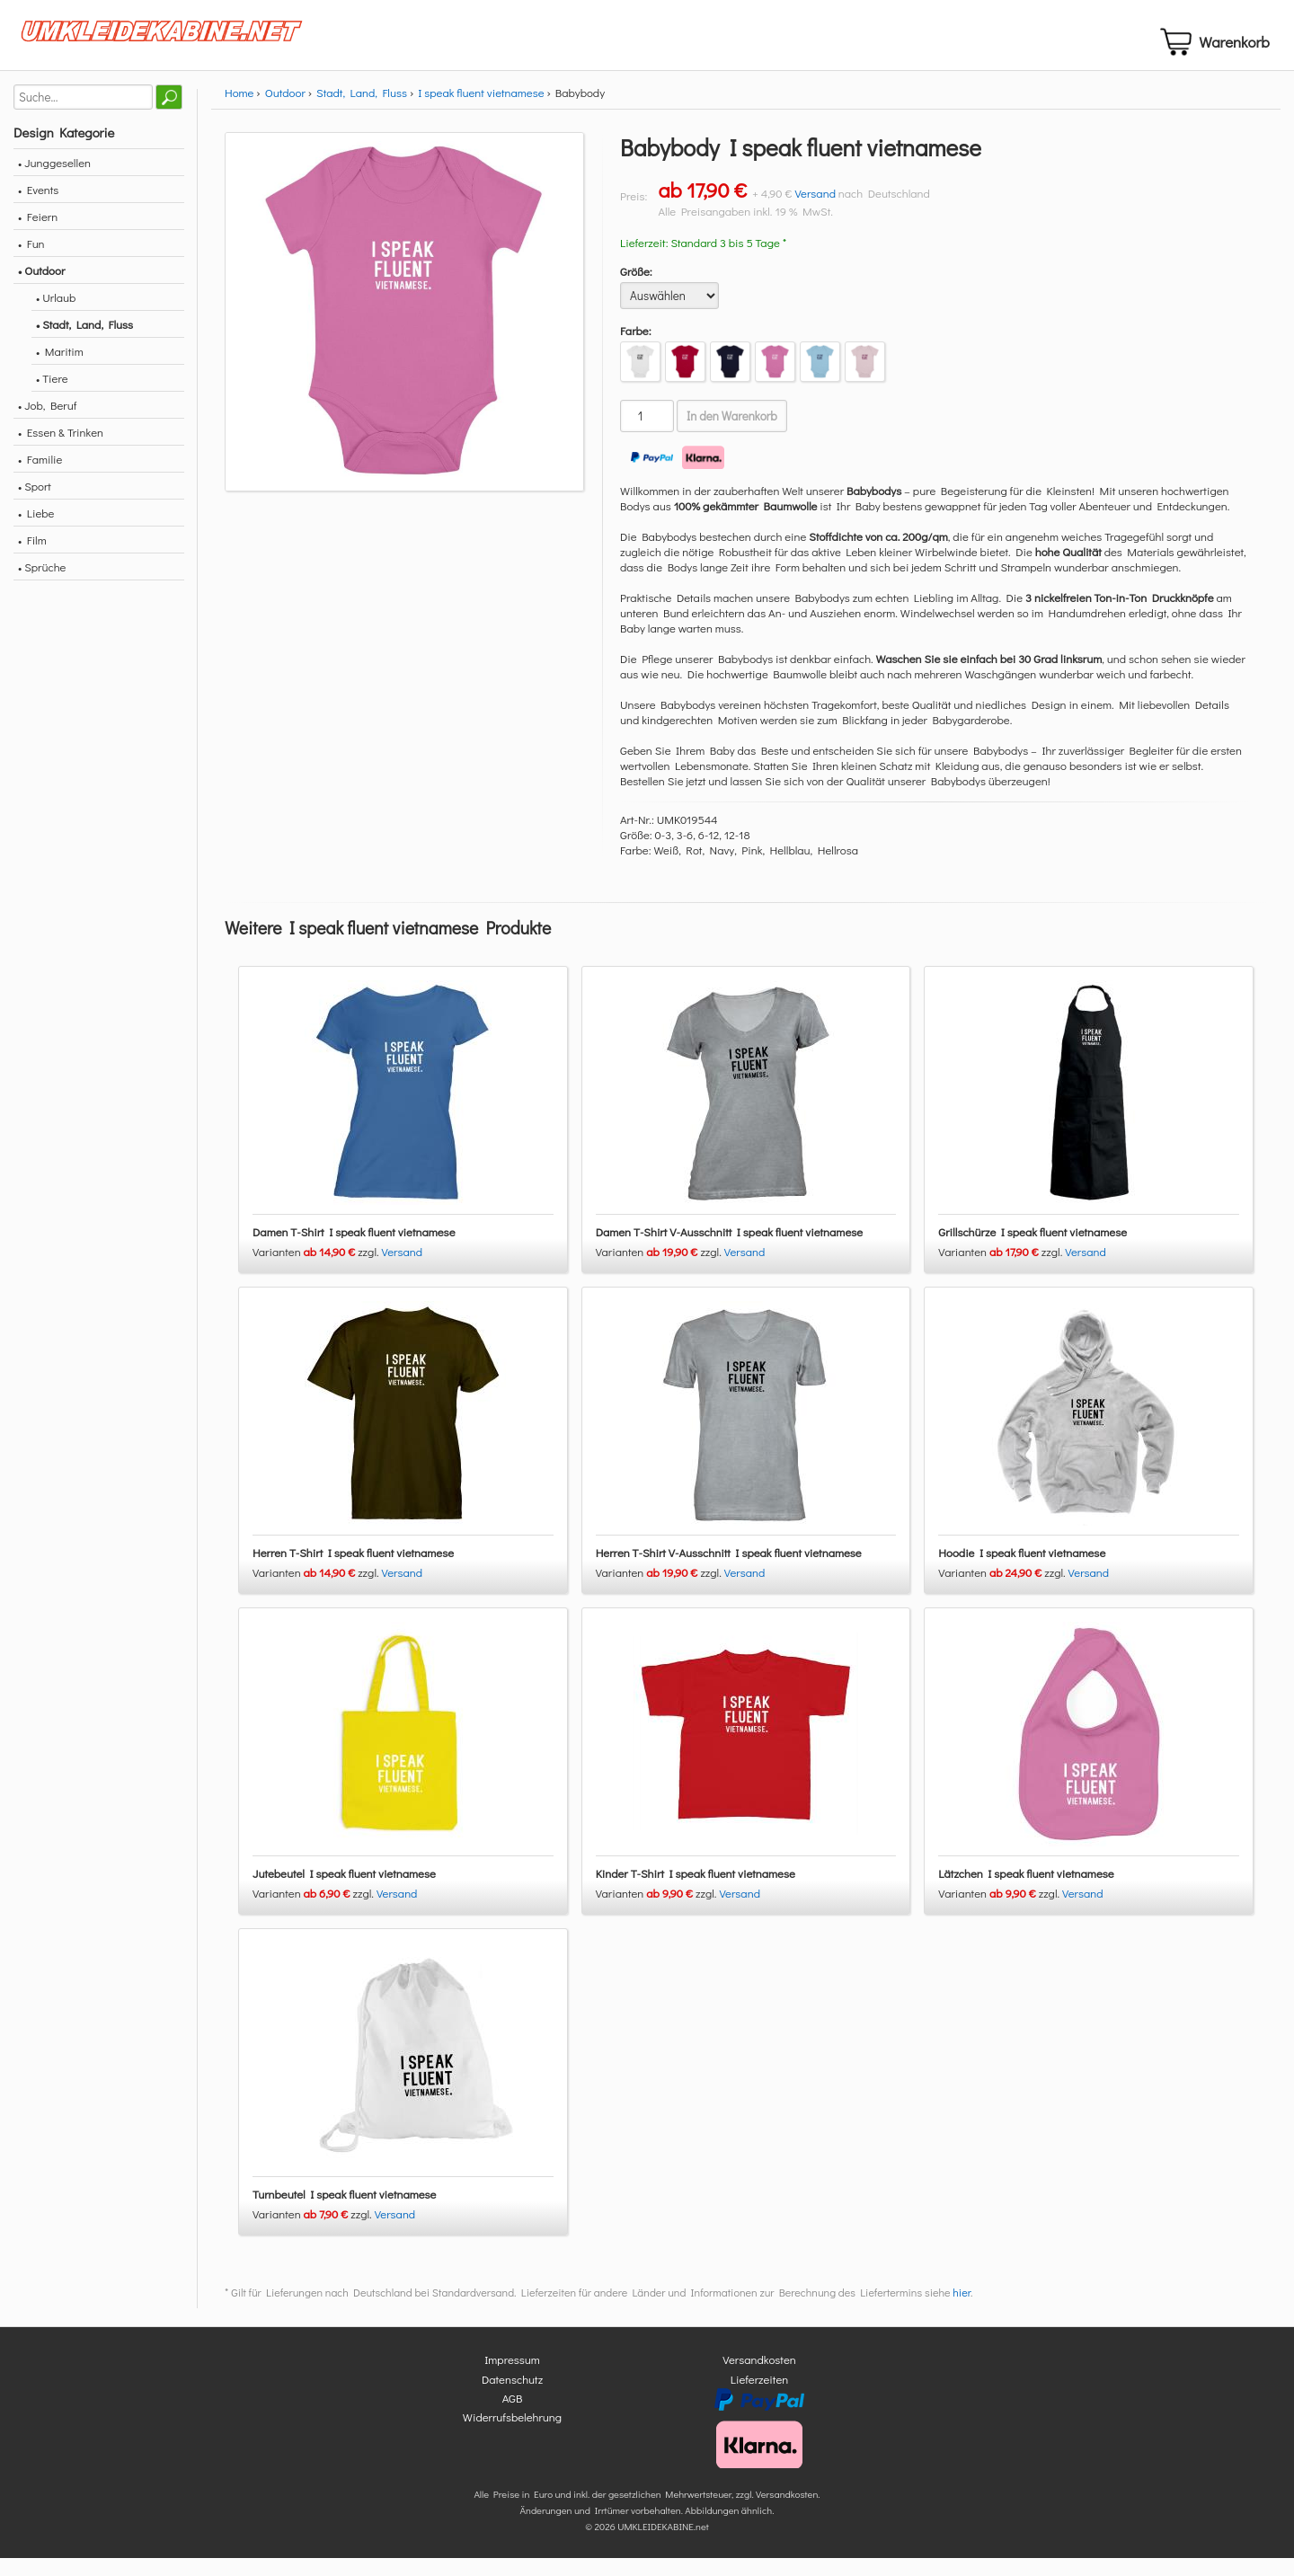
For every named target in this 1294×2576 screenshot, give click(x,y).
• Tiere (52, 396)
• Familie (40, 477)
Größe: (636, 289)
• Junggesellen (54, 181)
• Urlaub (55, 315)
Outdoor (285, 111)
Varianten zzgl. (317, 1270)
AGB (512, 2416)
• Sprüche (42, 585)
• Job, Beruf (47, 423)
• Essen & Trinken (60, 450)
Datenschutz (512, 2396)
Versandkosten (759, 2378)
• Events (38, 208)
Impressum (512, 2378)
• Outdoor (41, 289)
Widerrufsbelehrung (512, 2435)
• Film (32, 558)
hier (961, 2311)
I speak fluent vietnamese (481, 111)
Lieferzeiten (759, 2396)
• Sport (34, 504)
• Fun (31, 262)
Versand (815, 211)
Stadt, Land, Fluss (361, 111)
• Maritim (60, 369)
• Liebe (36, 531)
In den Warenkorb (732, 435)
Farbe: (635, 349)
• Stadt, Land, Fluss (84, 342)
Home (239, 111)
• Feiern (38, 235)
